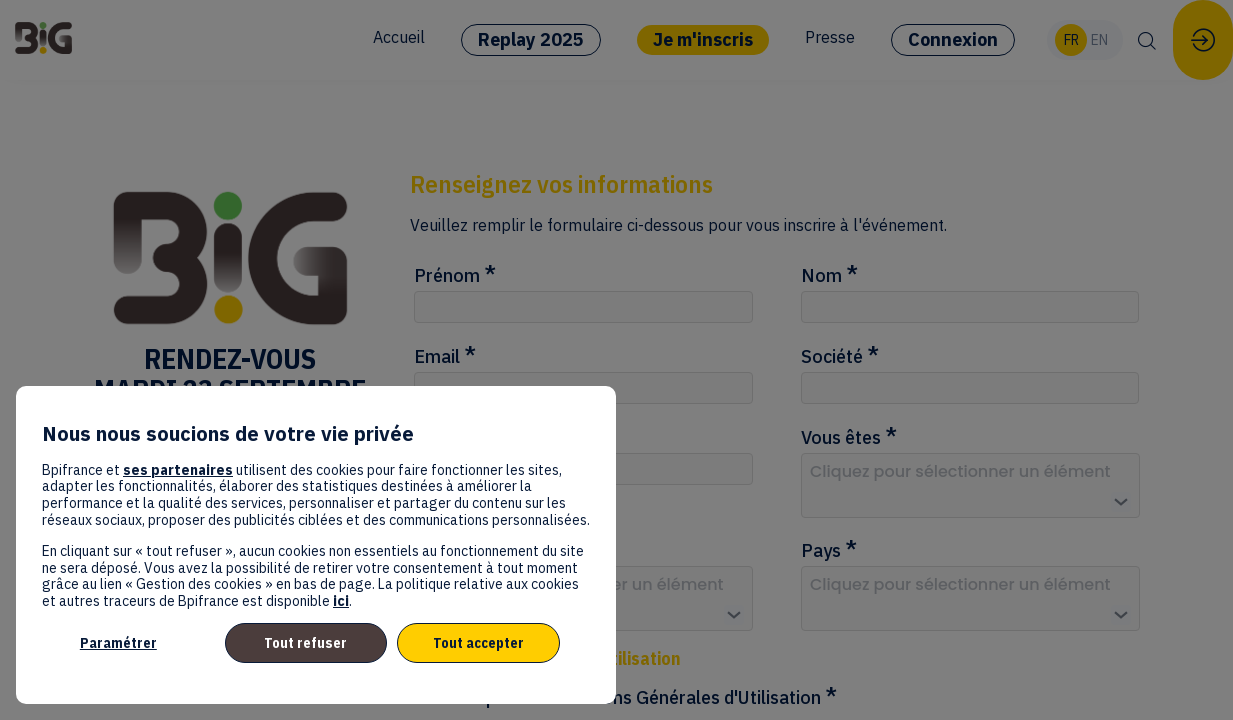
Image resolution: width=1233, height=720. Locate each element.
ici (341, 601)
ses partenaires (178, 470)
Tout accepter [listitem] (478, 643)
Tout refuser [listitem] (305, 643)
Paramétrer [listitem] (118, 643)
